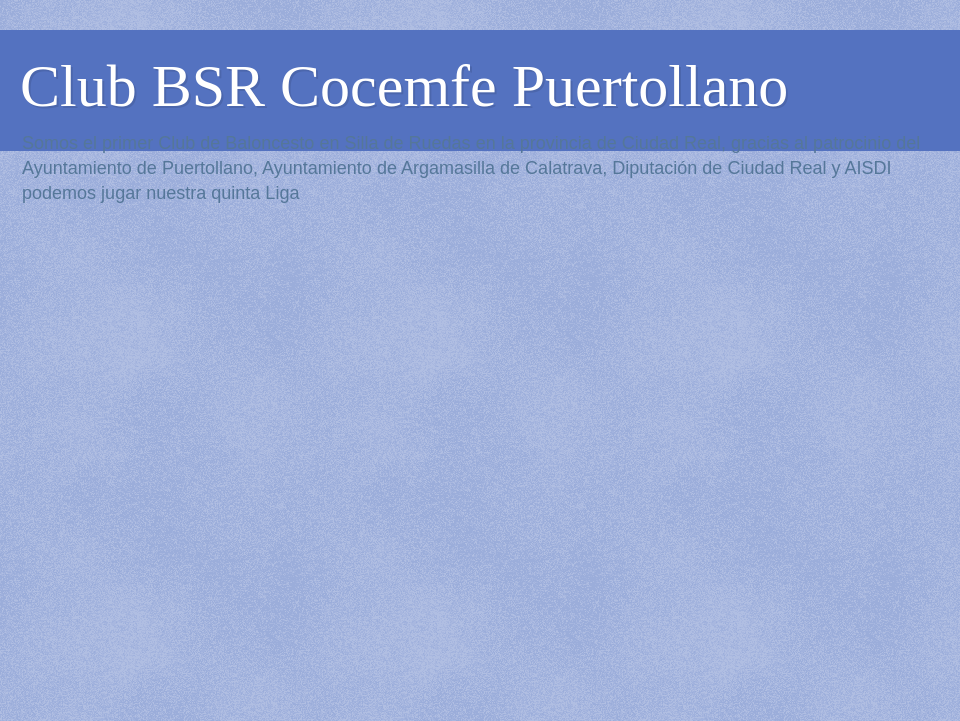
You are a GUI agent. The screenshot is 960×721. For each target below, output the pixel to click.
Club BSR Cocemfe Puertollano (404, 86)
